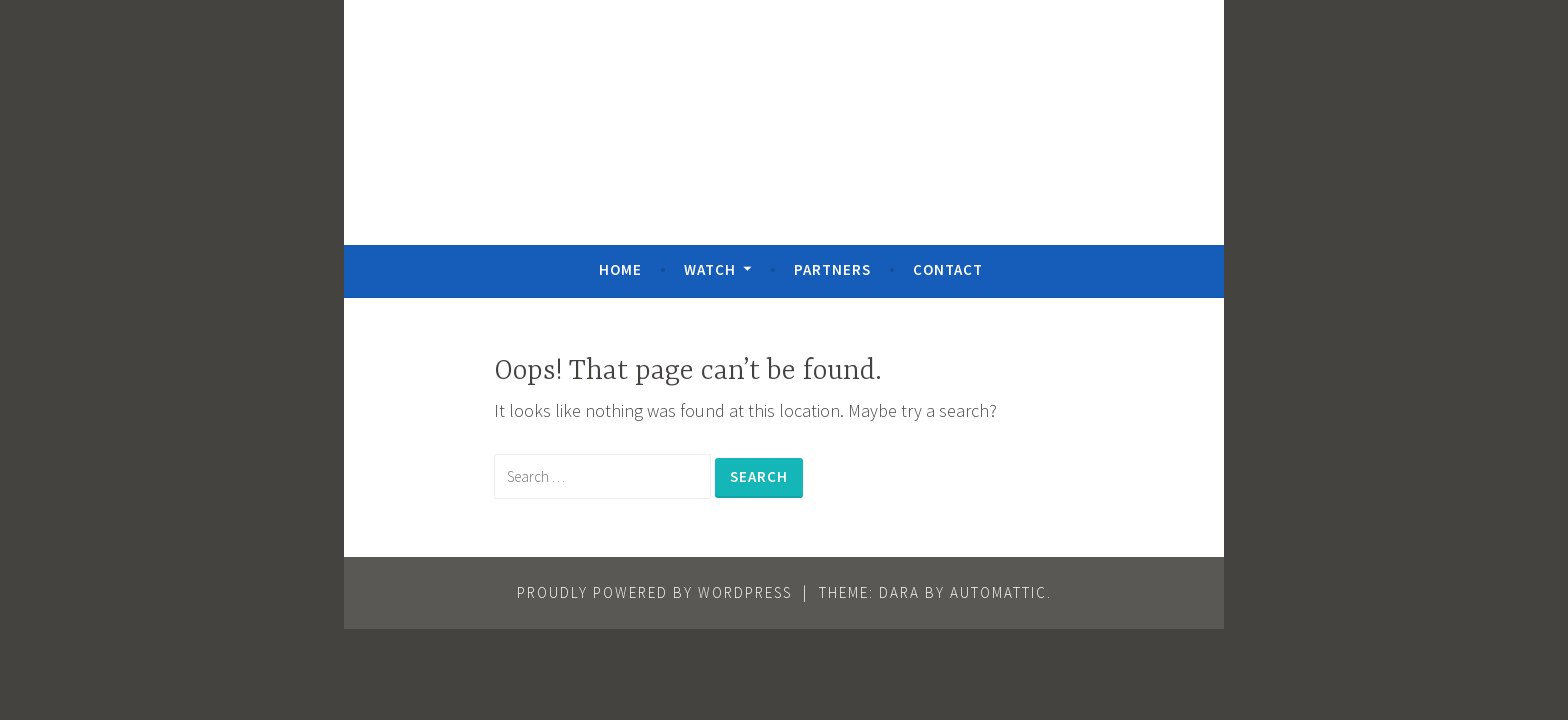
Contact (948, 269)
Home (620, 269)
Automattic (998, 592)
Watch (710, 269)
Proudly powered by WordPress (654, 592)
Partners (832, 269)
